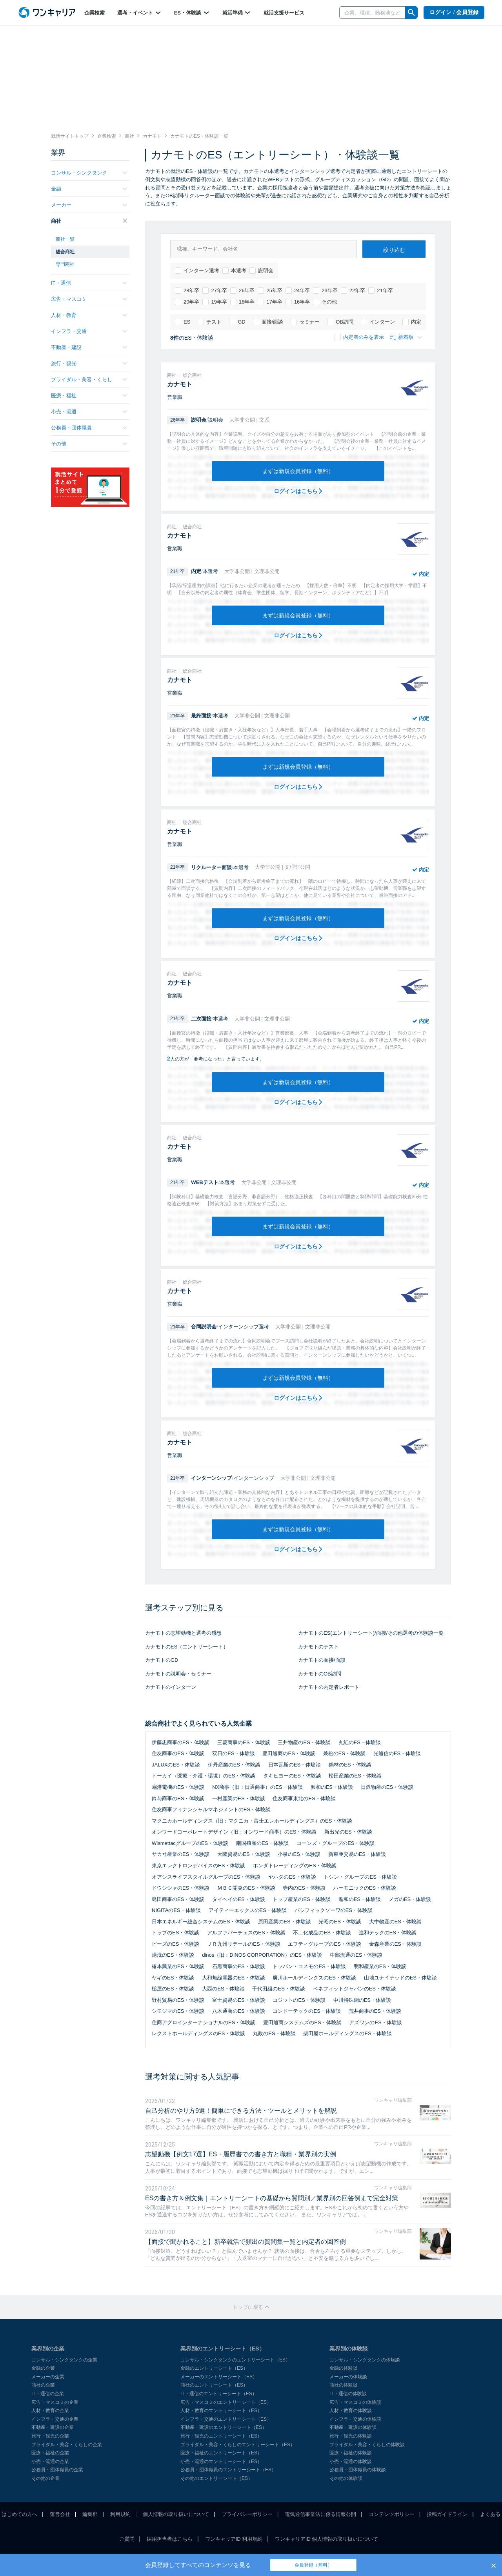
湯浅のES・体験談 (173, 1955)
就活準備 (236, 12)
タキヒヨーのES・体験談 (292, 1776)
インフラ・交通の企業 (54, 2419)
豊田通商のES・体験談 (288, 1753)
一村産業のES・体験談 (238, 1798)
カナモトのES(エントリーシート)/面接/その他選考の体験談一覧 (371, 1633)
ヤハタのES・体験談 (292, 1877)
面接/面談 (268, 322)
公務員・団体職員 (89, 428)
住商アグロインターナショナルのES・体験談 (203, 2022)
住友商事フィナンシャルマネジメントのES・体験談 (211, 1809)
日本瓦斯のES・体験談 (294, 1765)
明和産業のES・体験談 (380, 1966)
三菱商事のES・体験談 (243, 1742)
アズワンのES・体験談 (375, 2022)
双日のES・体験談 (233, 1753)
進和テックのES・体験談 (388, 1933)
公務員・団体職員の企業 (57, 2469)
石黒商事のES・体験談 (238, 1966)
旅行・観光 (89, 363)
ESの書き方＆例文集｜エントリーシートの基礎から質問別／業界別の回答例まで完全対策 (271, 2198)
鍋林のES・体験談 (350, 1765)
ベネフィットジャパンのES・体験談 (354, 1989)
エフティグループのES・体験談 (324, 1944)
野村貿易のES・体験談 (178, 2000)
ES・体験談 (192, 12)
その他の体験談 (345, 2478)
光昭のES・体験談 (339, 1922)
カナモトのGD (161, 1660)
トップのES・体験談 (175, 1933)
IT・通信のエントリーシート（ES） (218, 2393)
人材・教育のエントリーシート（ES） (221, 2410)
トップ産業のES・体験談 (301, 1899)
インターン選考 (197, 270)
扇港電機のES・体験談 (178, 1787)
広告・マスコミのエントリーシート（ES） (225, 2402)
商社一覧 (65, 239)
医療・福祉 (89, 395)
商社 (89, 221)
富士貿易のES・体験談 (238, 2000)
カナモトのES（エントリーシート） (186, 1647)
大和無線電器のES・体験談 (233, 1978)
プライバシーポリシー (247, 2514)
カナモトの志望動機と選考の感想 (183, 1633)
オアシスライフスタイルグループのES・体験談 (206, 1877)
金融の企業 (43, 2368)
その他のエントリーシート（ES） (216, 2478)
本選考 (234, 270)
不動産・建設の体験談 (352, 2427)
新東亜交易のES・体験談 (357, 1854)
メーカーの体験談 (348, 2377)
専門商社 (65, 264)
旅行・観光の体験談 (350, 2436)
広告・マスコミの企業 (54, 2402)
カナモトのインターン (170, 1687)
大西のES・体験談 (223, 1989)
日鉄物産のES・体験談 (387, 1787)
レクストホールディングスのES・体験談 (198, 2033)
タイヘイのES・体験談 (238, 1899)
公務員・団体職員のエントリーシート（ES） (228, 2469)
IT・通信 (89, 283)
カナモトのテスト (318, 1647)
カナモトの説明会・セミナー (178, 1674)
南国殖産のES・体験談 (262, 1843)
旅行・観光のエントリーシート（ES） (221, 2436)
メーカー (89, 205)
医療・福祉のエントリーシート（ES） (221, 2453)
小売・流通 (89, 412)
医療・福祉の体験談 (350, 2453)
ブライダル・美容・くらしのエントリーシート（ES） (237, 2444)
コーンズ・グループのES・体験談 (335, 1843)
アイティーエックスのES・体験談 (248, 1910)
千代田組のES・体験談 (278, 1989)
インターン (378, 322)
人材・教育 (89, 315)
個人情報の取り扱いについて (176, 2514)
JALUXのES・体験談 (176, 1765)
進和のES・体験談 (359, 1899)
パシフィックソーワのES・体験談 (334, 1910)
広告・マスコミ (89, 299)
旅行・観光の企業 (50, 2436)
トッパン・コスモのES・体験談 (309, 1966)
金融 (89, 189)
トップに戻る (251, 2307)
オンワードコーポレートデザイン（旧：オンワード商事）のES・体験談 (234, 1832)
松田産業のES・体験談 (355, 1776)
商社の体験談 (343, 2385)
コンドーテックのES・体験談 (306, 2011)
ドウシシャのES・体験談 (180, 1888)
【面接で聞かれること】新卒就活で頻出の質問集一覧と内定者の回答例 (245, 2241)
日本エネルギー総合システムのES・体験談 (201, 1922)
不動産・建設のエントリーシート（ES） (223, 2427)
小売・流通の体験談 (350, 2461)
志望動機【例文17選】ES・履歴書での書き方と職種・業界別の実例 (240, 2154)
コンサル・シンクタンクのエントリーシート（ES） (235, 2360)
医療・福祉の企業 (50, 2453)
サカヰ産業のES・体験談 (180, 1854)
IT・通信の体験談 (348, 2393)
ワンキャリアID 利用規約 (234, 2539)
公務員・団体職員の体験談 (357, 2469)
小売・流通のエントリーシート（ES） (221, 2461)
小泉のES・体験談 (299, 1854)
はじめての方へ (19, 2514)
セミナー (305, 322)
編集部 (90, 2514)
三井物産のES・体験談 (304, 1742)
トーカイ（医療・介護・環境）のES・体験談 (203, 1776)
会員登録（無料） (313, 2565)
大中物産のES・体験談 (395, 1922)
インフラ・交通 (89, 331)
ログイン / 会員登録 (454, 12)
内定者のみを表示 (359, 337)
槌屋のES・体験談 (173, 1989)
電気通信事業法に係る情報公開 (320, 2514)
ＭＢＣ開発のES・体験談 (246, 1888)
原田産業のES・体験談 (284, 1922)
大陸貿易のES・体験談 (243, 1854)
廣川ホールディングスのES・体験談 (314, 1978)
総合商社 (65, 252)
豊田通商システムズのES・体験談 (302, 2022)
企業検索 (94, 13)
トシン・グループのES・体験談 (360, 1877)
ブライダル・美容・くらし (89, 379)
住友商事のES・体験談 (178, 1753)
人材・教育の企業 (50, 2410)
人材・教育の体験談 (350, 2410)
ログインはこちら (298, 491)
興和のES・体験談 (332, 1787)
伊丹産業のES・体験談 (234, 1765)
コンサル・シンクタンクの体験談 (364, 2360)
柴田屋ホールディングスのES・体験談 (347, 2033)
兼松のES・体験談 (344, 1753)
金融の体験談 (343, 2368)
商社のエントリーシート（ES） (214, 2385)
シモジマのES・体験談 (178, 2011)
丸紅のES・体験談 (359, 1742)
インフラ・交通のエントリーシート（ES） (225, 2419)
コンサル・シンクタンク (89, 173)
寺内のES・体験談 (304, 1888)
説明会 (261, 270)
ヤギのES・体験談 (173, 1978)
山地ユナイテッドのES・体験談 (400, 1978)
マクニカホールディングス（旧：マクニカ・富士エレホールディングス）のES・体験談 (252, 1821)
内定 (411, 322)
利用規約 (120, 2514)
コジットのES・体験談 (299, 2000)
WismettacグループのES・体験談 (190, 1843)
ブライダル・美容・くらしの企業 (66, 2444)
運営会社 (60, 2514)
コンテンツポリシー (392, 2514)
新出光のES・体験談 (348, 1832)
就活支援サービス (284, 13)
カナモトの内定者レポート (328, 1687)
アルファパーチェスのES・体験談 (246, 1933)
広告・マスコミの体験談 (355, 2402)
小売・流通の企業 (50, 2461)
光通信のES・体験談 (397, 1753)
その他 (325, 302)
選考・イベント (139, 12)
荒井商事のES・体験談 (375, 2011)
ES (182, 322)
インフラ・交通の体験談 (355, 2419)
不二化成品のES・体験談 (322, 1933)
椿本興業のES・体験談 (178, 1966)
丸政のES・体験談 (274, 2033)
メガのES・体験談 (410, 1899)
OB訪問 (340, 322)
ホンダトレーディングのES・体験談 (294, 1865)
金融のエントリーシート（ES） (214, 2368)
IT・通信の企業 (47, 2393)
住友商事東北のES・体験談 (304, 1798)
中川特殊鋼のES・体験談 (362, 2000)
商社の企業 (43, 2385)
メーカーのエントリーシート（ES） (218, 2377)
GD (237, 322)
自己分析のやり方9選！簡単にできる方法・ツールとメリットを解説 (241, 2110)
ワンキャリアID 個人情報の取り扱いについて (326, 2539)
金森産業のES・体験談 (395, 1944)
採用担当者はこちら (170, 2539)
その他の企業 (45, 2478)
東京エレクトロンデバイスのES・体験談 (198, 1865)
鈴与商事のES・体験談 (178, 1798)
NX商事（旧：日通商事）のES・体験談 (257, 1787)
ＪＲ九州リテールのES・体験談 (243, 1944)
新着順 (406, 337)
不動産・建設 (89, 347)
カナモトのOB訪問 (319, 1674)
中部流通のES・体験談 (356, 1955)
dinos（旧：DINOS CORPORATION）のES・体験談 (262, 1955)
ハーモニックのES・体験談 (364, 1888)
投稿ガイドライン (447, 2514)
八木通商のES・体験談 (238, 2011)
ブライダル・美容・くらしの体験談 (367, 2444)
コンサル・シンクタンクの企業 (64, 2360)
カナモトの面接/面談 (322, 1660)
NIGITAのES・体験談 (176, 1910)
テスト (210, 322)
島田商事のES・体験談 (178, 1899)
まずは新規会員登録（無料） (298, 471)
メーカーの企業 (47, 2377)
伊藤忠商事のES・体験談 (180, 1742)
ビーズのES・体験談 (175, 1944)
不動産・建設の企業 (52, 2427)
